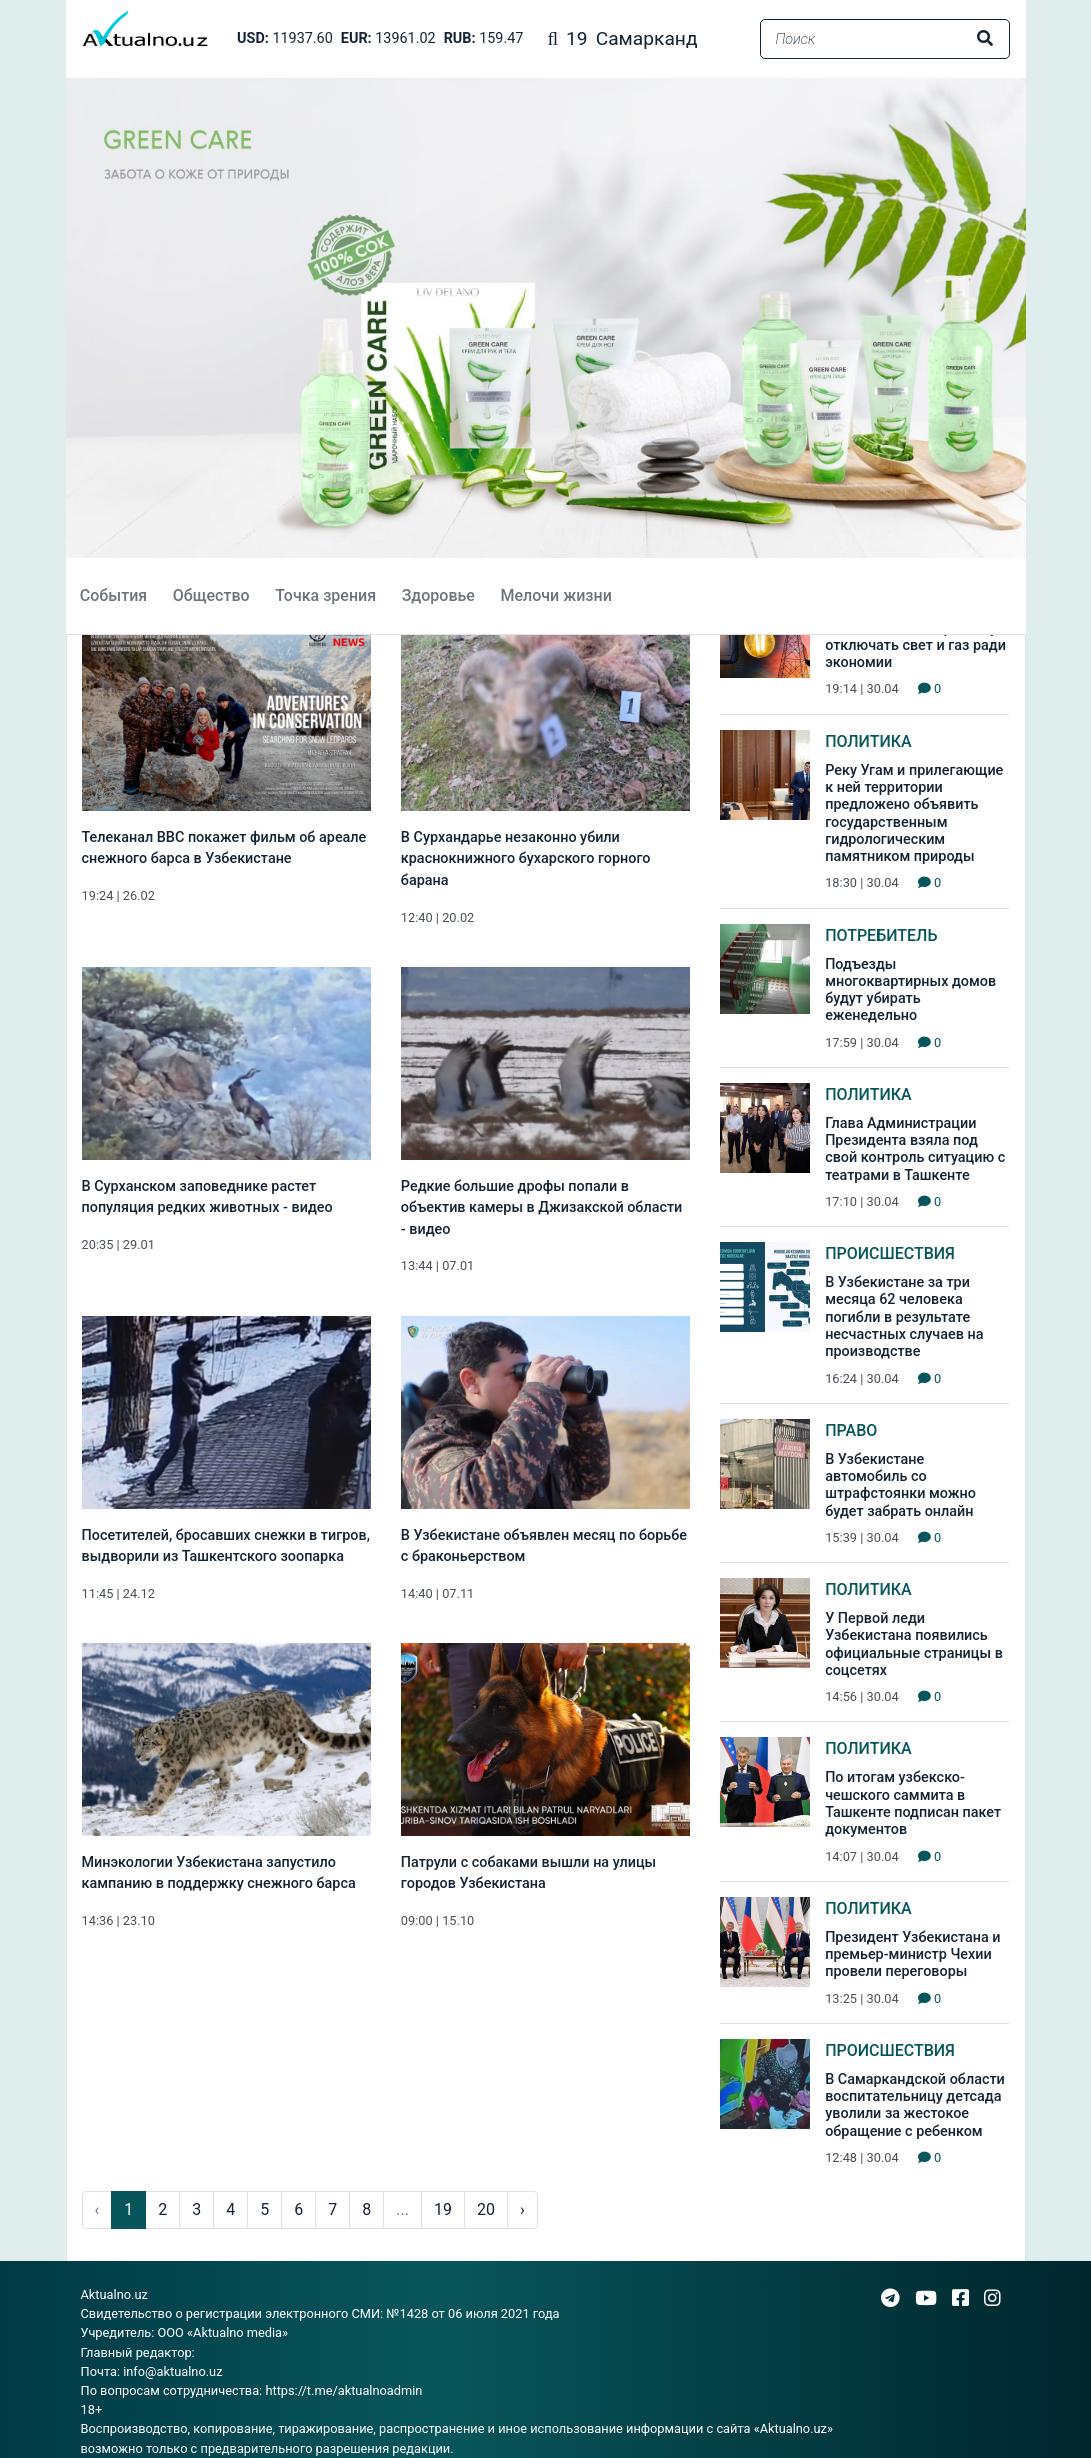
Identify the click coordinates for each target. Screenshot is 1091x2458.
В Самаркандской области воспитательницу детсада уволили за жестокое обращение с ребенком (915, 2105)
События (111, 595)
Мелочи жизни (554, 595)
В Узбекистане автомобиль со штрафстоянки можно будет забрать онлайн (900, 1485)
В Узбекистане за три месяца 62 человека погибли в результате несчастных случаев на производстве (904, 1317)
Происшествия (890, 1253)
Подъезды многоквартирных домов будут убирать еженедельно (910, 990)
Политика (868, 741)
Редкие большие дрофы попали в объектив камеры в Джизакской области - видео (542, 1208)
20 (486, 2209)
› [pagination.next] (522, 2209)
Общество (209, 595)
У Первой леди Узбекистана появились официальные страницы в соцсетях (914, 1644)
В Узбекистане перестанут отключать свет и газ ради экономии (915, 646)
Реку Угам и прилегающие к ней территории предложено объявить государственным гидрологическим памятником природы (914, 813)
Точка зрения (324, 595)
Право (851, 1430)
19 (443, 2209)
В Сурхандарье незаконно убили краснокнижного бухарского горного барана (526, 859)
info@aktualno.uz (172, 2371)
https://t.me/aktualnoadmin (343, 2390)
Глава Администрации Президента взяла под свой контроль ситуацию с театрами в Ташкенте (915, 1149)
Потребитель (881, 935)
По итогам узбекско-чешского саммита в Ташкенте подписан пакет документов (913, 1803)
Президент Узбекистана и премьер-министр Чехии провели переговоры (912, 1955)
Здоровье (436, 595)
